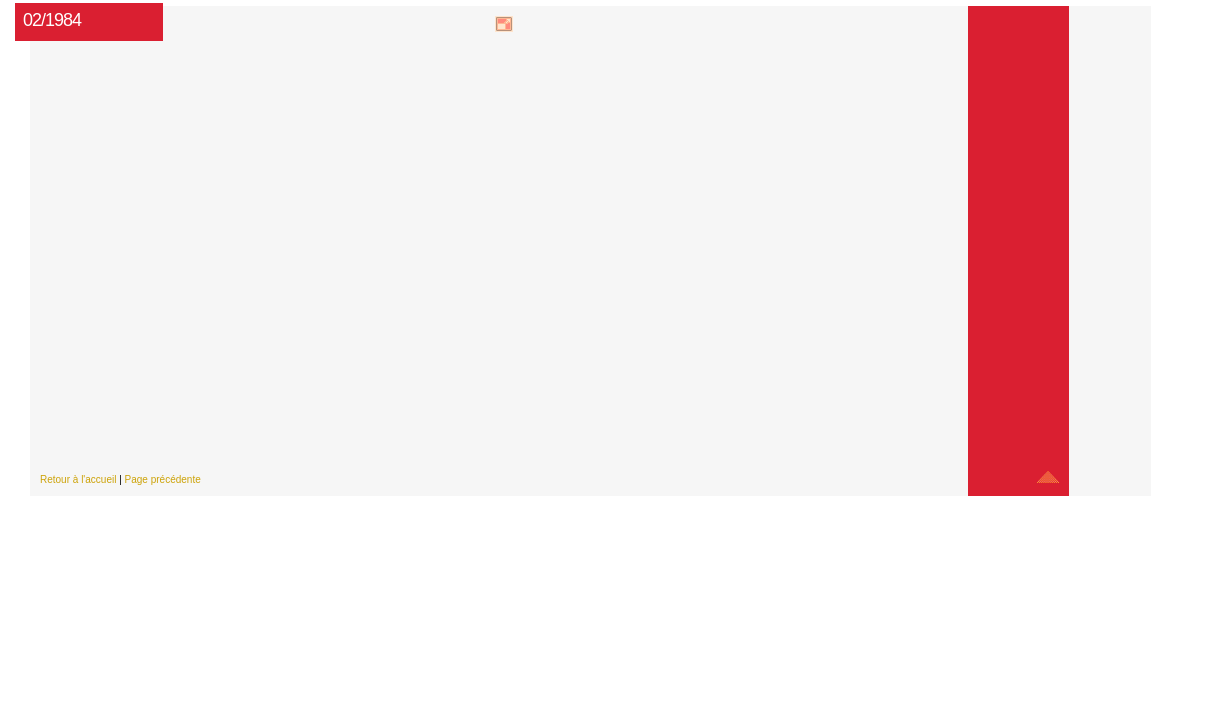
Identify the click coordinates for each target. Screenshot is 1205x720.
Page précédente (163, 479)
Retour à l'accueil (78, 479)
